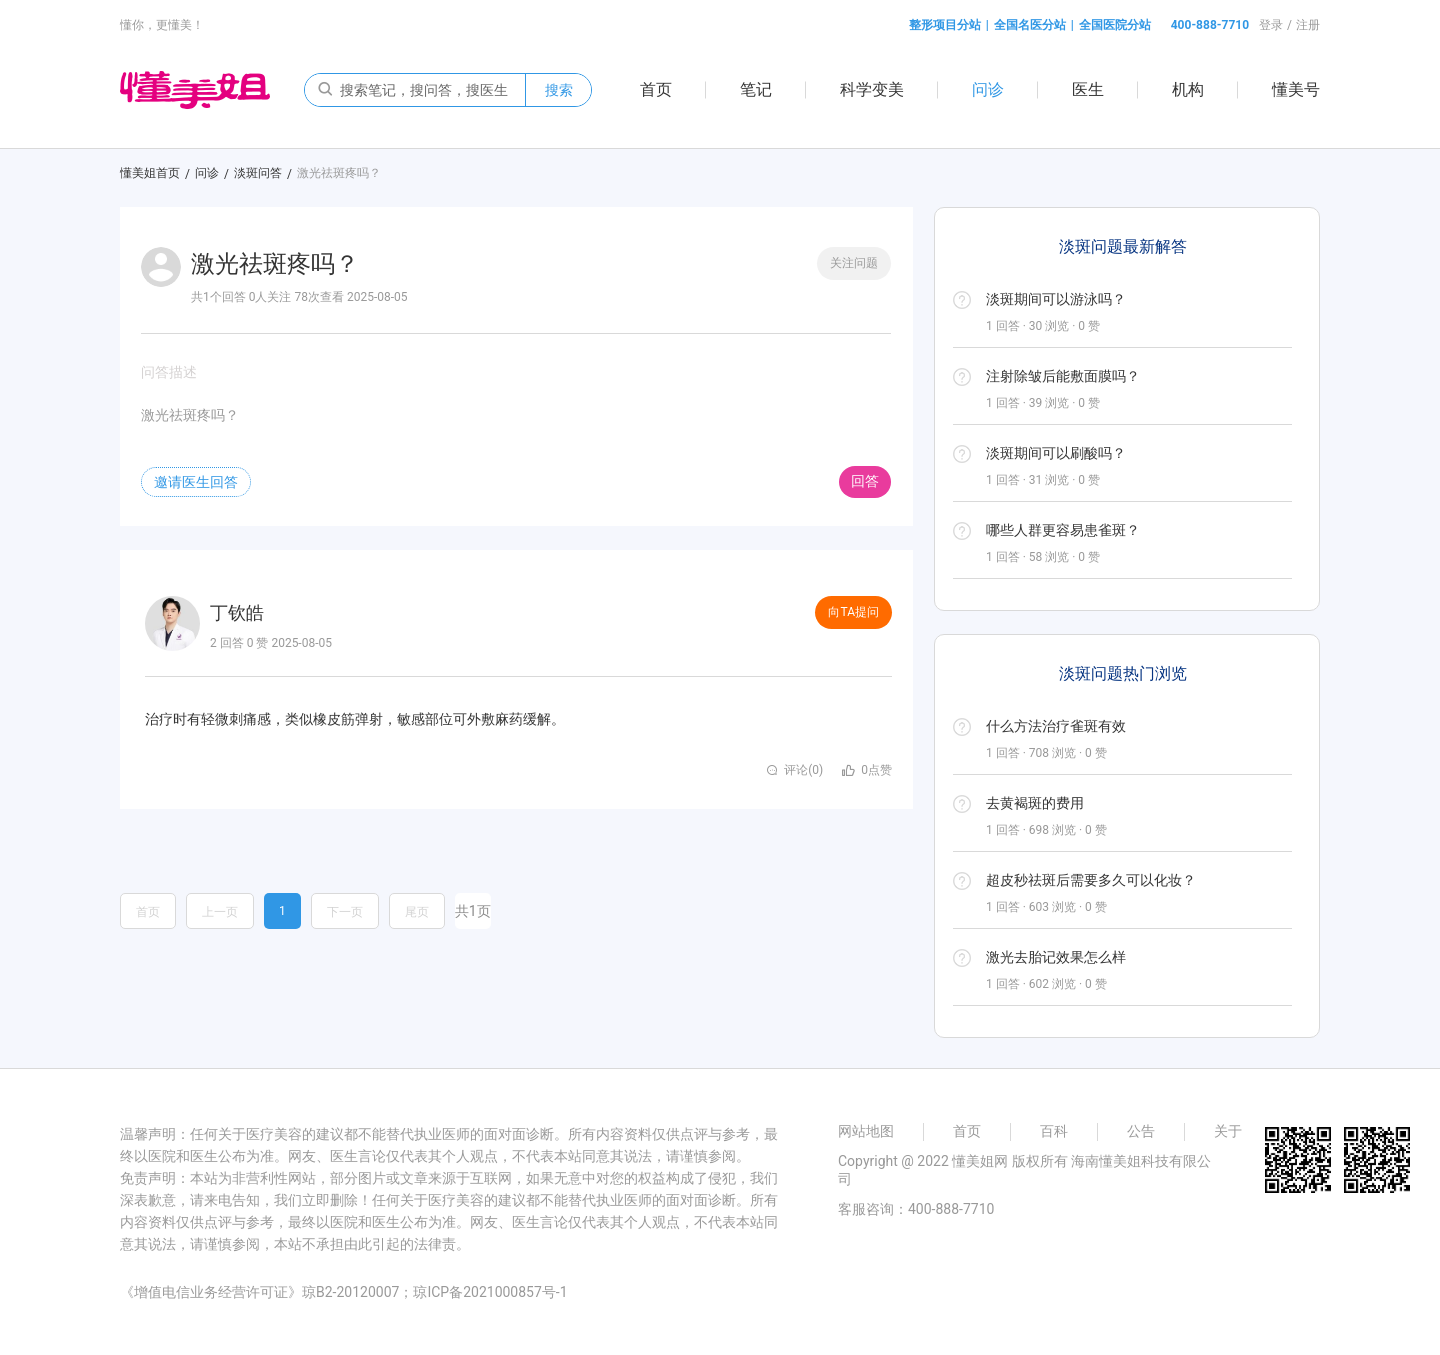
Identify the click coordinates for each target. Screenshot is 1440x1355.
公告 (1141, 1131)
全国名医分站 (1030, 25)
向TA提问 (853, 612)
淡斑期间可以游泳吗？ (1056, 299)
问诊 (988, 89)
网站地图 (866, 1131)
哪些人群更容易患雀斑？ (1063, 530)
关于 (1228, 1131)
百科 (1054, 1131)
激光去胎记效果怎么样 (1056, 957)
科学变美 (872, 89)
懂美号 (1296, 89)
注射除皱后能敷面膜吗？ (1063, 376)
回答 (865, 481)
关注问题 (854, 263)
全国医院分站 (1115, 25)
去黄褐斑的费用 (1035, 803)
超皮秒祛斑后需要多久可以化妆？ (1091, 880)
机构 (1188, 89)
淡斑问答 (258, 173)
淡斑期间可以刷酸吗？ (1056, 453)
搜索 (559, 90)
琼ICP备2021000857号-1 (490, 1292)
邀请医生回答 (196, 482)
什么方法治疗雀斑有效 (1056, 726)
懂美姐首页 (150, 173)
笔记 (756, 89)
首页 (656, 89)
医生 (1088, 89)
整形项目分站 (945, 25)
